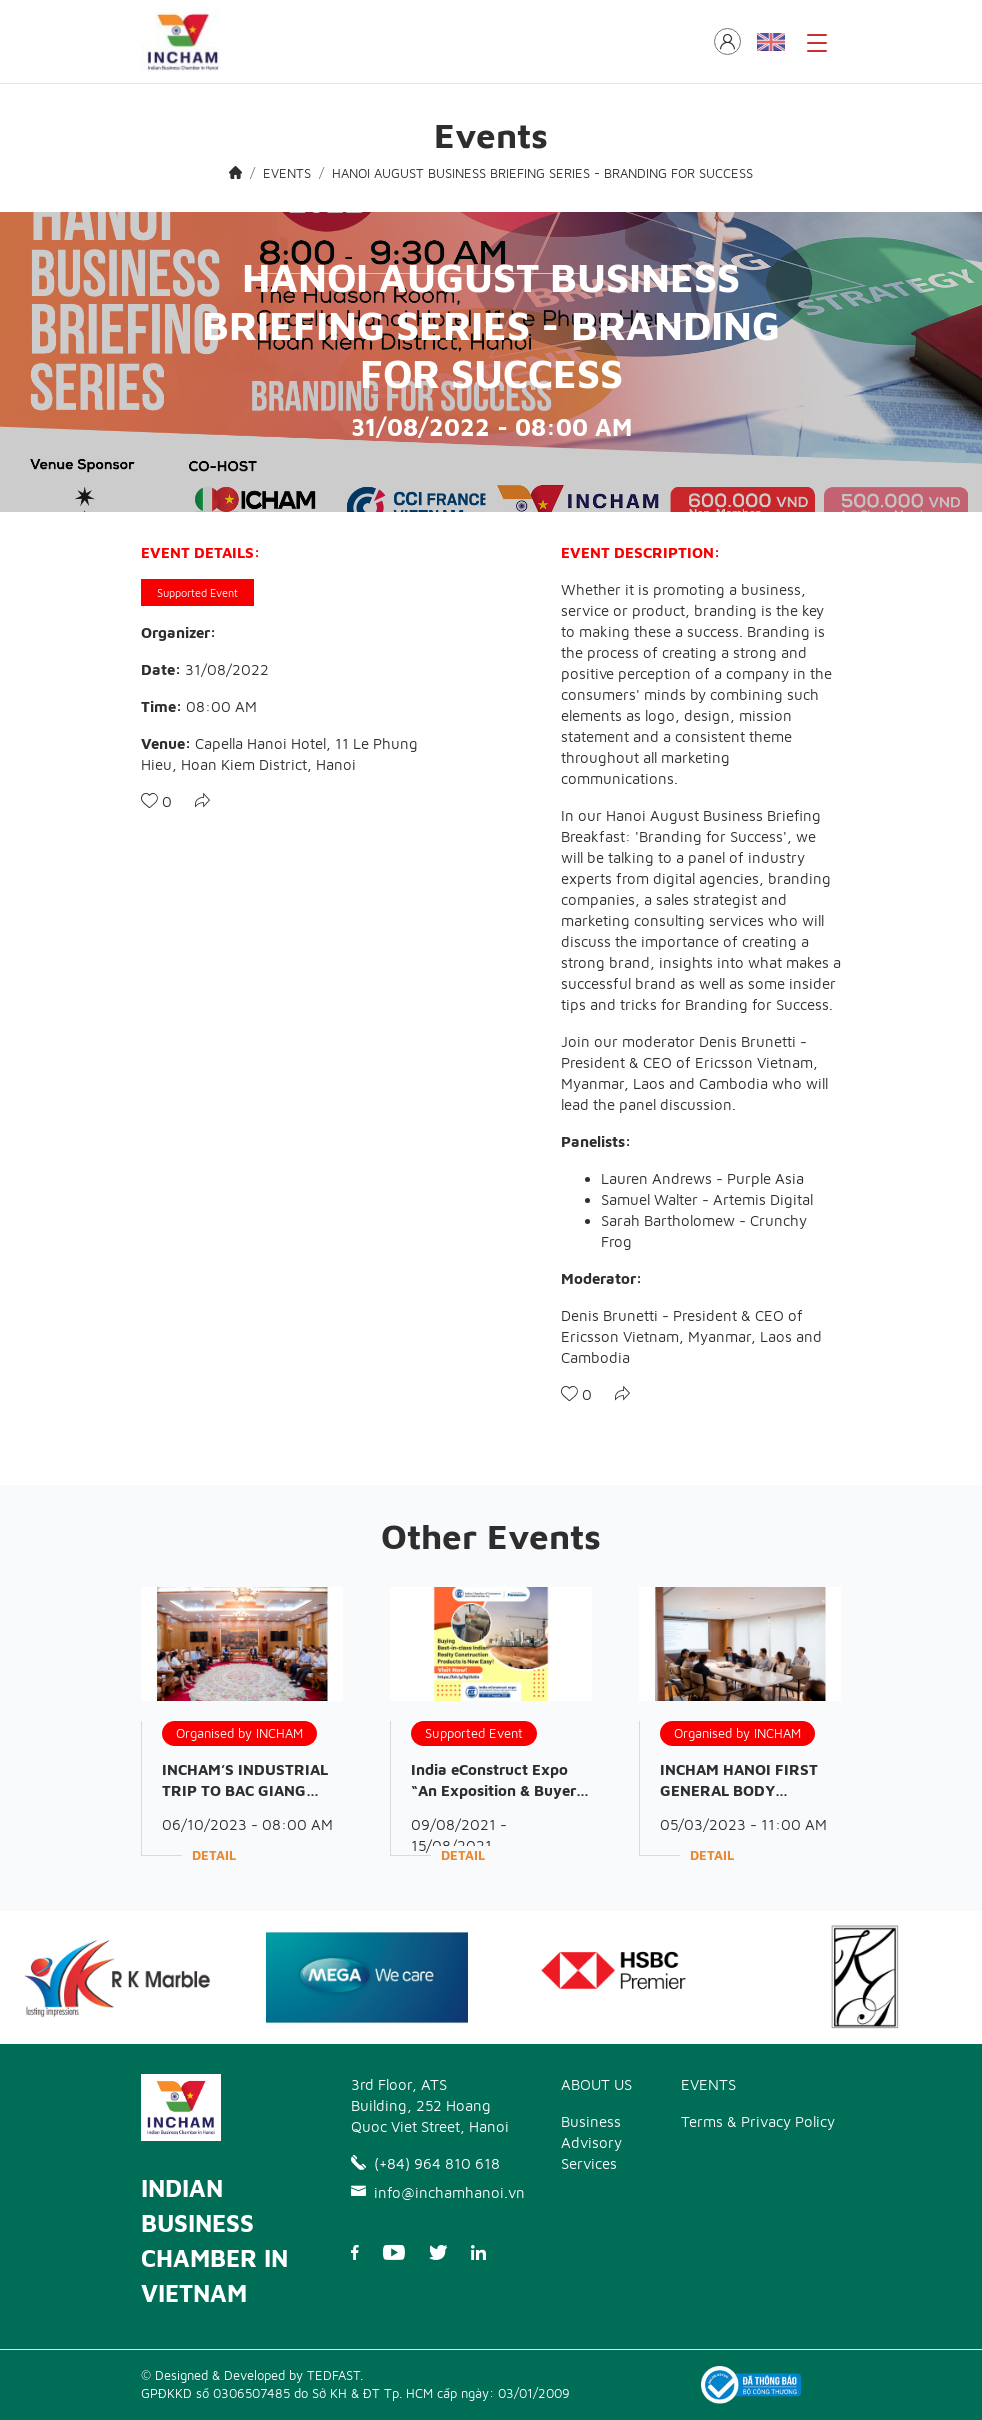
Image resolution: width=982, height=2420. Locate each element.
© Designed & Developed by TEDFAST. (252, 2375)
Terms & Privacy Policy (758, 2121)
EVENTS (287, 173)
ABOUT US (596, 2084)
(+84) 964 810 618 (425, 2163)
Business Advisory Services (591, 2142)
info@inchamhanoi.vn (431, 2192)
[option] (367, 1978)
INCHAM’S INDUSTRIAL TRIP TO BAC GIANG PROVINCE (245, 1790)
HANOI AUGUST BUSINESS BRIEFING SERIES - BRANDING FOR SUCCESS (542, 173)
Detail (214, 1855)
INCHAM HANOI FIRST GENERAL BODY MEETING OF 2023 (739, 1790)
